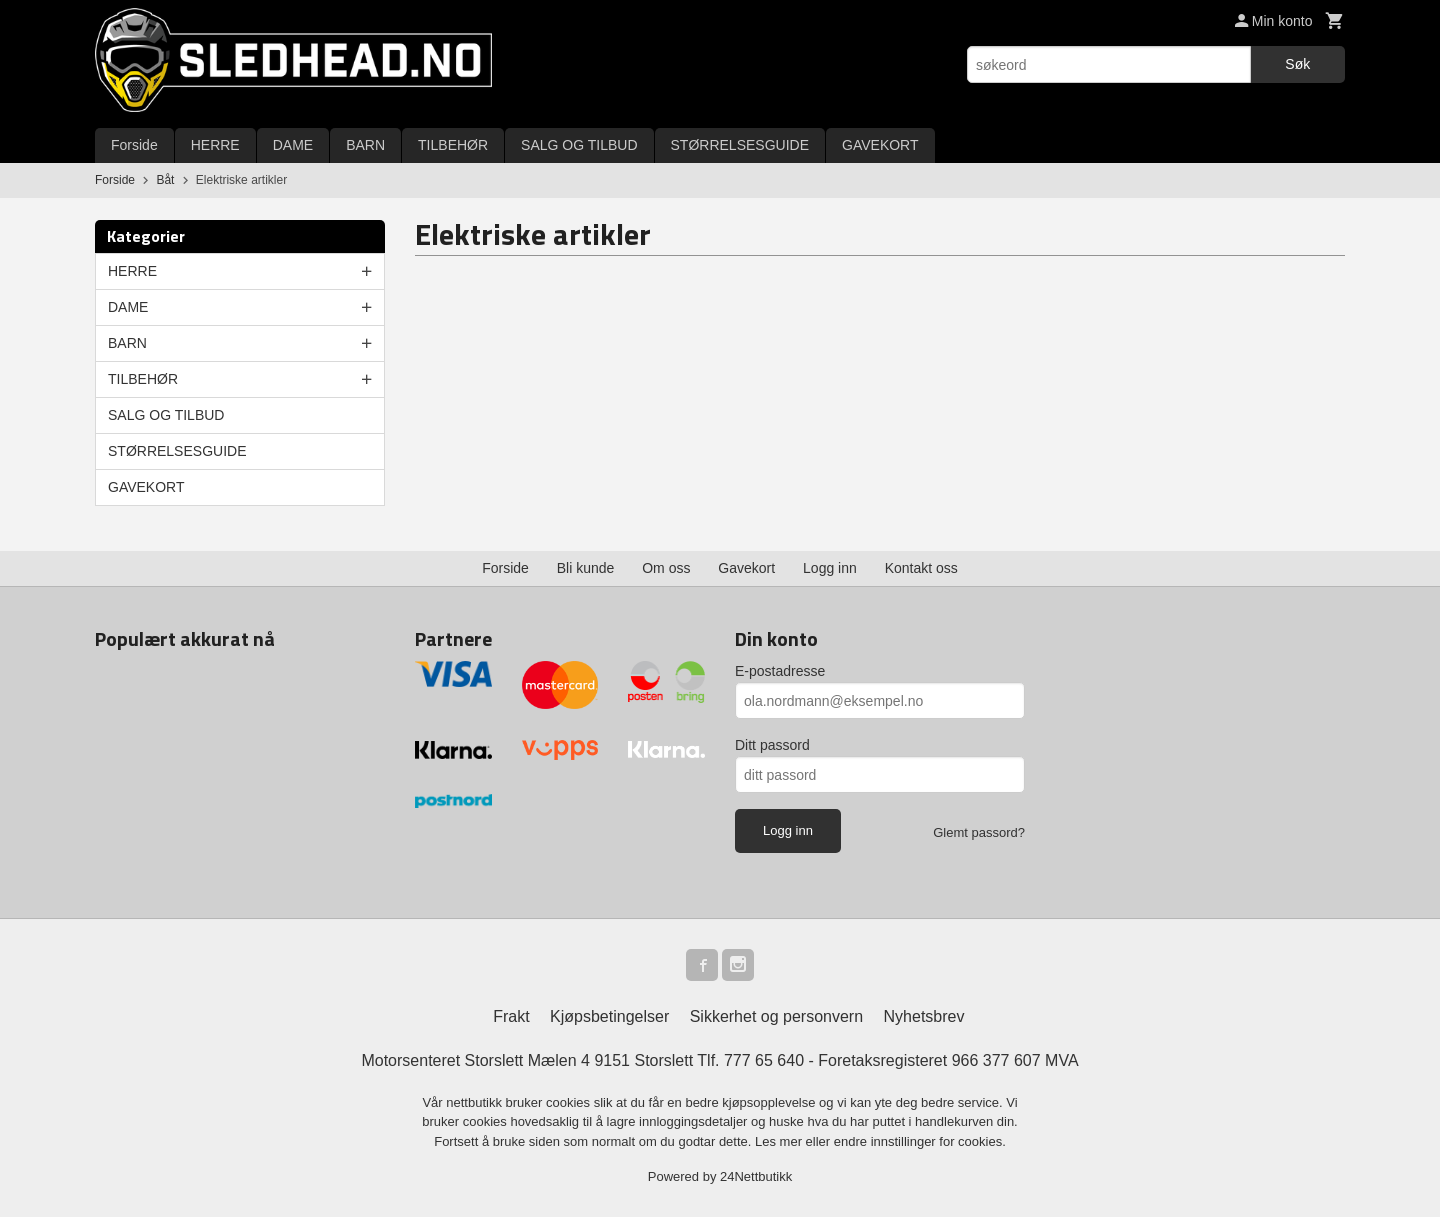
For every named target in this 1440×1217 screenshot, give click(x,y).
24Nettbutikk (756, 1176)
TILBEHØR (453, 145)
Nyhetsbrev (924, 1016)
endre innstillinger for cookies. (920, 1141)
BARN (365, 145)
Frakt (511, 1016)
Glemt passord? (979, 832)
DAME (293, 145)
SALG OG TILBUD (579, 145)
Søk (1297, 64)
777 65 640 (764, 1060)
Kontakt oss (921, 568)
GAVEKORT (880, 145)
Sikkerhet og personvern (776, 1016)
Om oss (666, 568)
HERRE (215, 145)
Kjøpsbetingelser (609, 1016)
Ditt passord (772, 745)
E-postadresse (780, 671)
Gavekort (746, 568)
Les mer (780, 1141)
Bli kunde (586, 568)
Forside (134, 145)
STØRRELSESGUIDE (740, 145)
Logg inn (830, 568)
